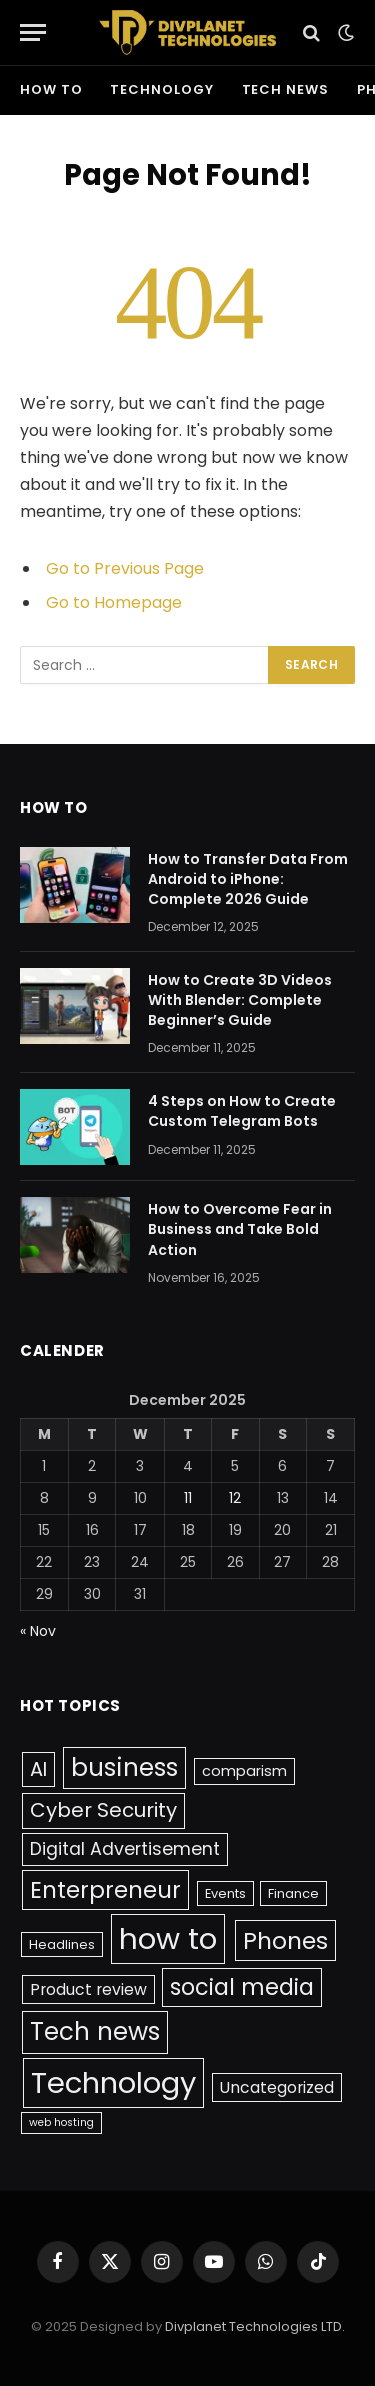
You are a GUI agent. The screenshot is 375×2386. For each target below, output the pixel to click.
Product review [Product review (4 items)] (88, 1989)
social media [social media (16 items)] (242, 1987)
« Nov (38, 1631)
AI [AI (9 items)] (38, 1769)
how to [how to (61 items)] (168, 1938)
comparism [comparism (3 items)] (244, 1771)
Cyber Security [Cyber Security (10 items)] (103, 1810)
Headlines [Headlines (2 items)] (62, 1944)
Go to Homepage (114, 602)
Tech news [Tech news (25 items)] (95, 2031)
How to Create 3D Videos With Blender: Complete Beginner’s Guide (240, 1000)
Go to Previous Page (125, 568)
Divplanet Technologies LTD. (255, 2326)
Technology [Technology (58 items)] (113, 2082)
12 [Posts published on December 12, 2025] (235, 1498)
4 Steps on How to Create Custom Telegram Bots (242, 1111)
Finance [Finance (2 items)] (293, 1893)
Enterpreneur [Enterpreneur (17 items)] (105, 1890)
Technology (161, 89)
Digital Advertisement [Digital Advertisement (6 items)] (125, 1849)
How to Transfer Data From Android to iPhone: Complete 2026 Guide (248, 879)
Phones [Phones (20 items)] (285, 1940)
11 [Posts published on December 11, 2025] (188, 1498)
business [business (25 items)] (124, 1767)
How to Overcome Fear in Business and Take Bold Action (240, 1229)
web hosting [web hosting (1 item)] (61, 2122)
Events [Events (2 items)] (225, 1893)
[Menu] (33, 32)
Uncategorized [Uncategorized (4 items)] (277, 2087)
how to (51, 89)
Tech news (285, 89)
